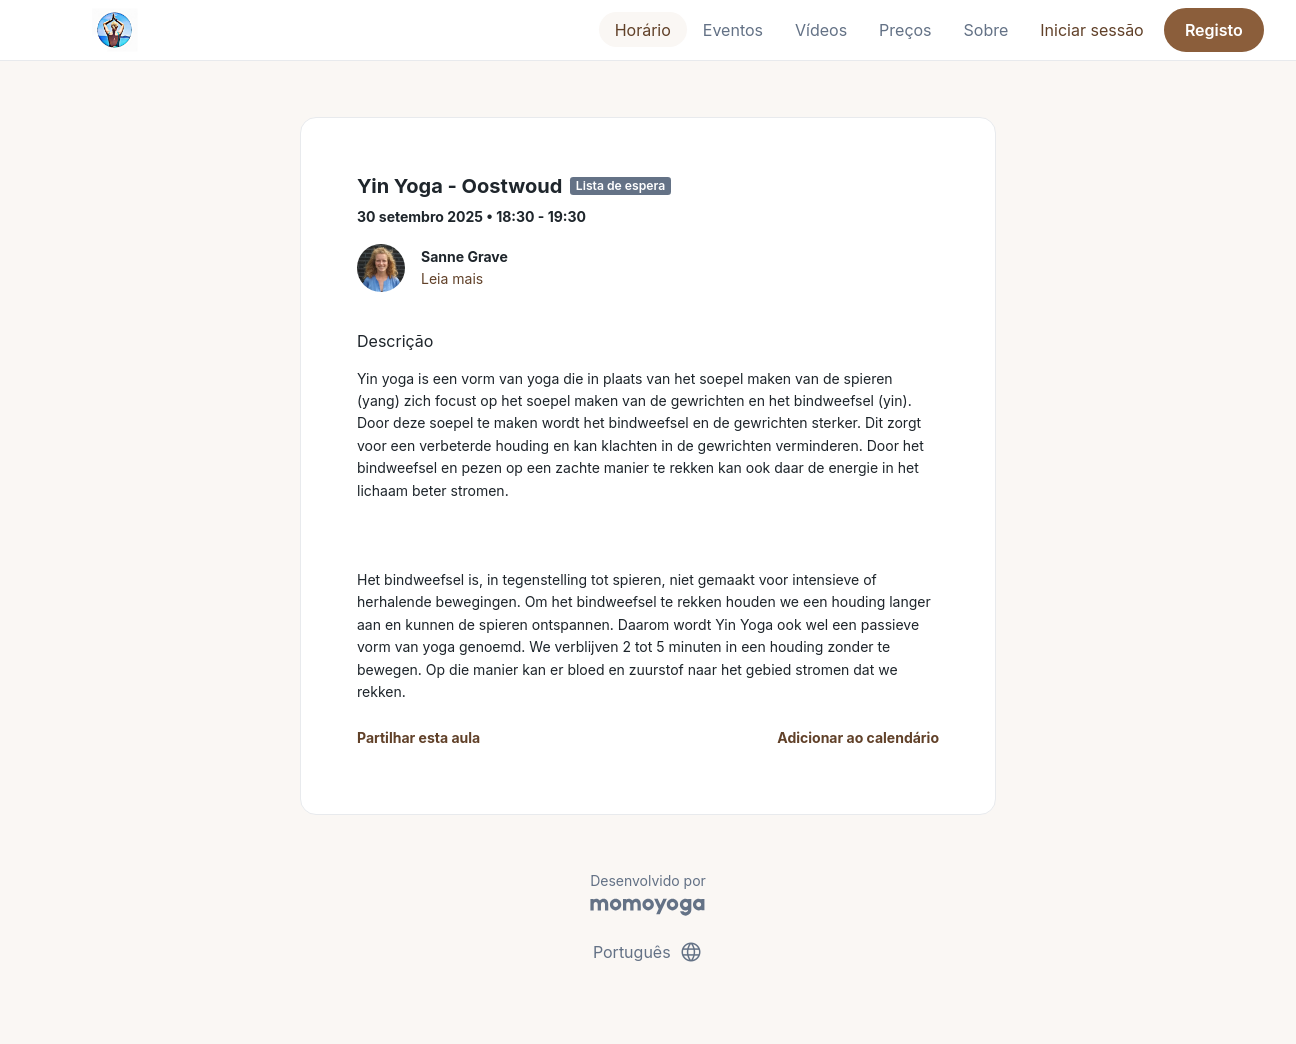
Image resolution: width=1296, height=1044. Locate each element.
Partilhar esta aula (418, 737)
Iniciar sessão (1091, 30)
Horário (643, 30)
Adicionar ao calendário (858, 737)
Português (648, 952)
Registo (1214, 30)
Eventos (733, 30)
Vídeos (821, 30)
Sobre (986, 30)
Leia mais (452, 278)
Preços (905, 30)
